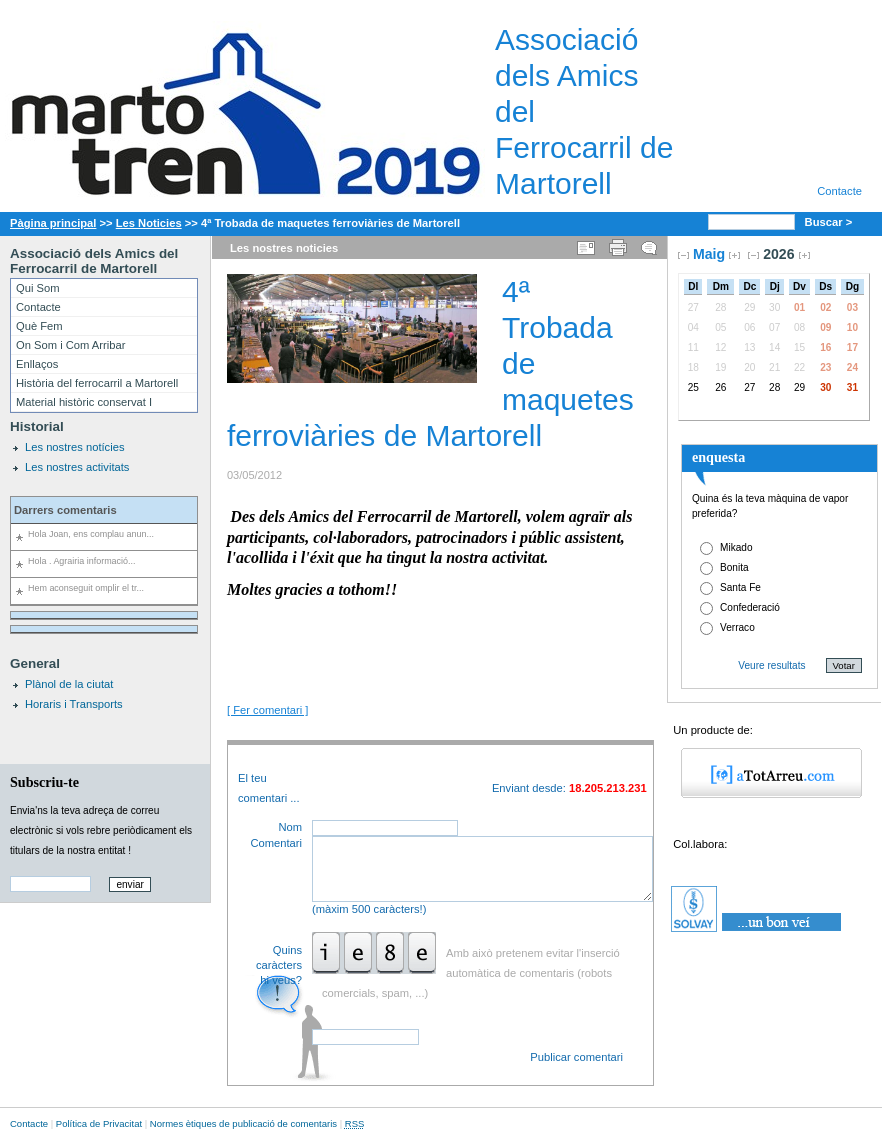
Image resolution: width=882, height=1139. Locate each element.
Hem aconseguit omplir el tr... (86, 588)
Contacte (839, 191)
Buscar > (830, 222)
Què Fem (39, 326)
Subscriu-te (44, 782)
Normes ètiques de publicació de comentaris (243, 1123)
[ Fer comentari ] (267, 710)
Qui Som (38, 288)
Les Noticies (149, 223)
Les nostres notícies (75, 447)
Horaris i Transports (74, 704)
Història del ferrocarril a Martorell (97, 383)
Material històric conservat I (84, 402)
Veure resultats (771, 665)
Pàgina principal (53, 223)
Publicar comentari (576, 1057)
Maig (709, 254)
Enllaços (37, 364)
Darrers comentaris (65, 510)
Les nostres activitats (77, 467)
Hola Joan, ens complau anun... (91, 534)
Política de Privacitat (99, 1123)
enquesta (718, 457)
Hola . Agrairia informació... (81, 561)
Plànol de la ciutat (69, 684)
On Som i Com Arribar (70, 345)
